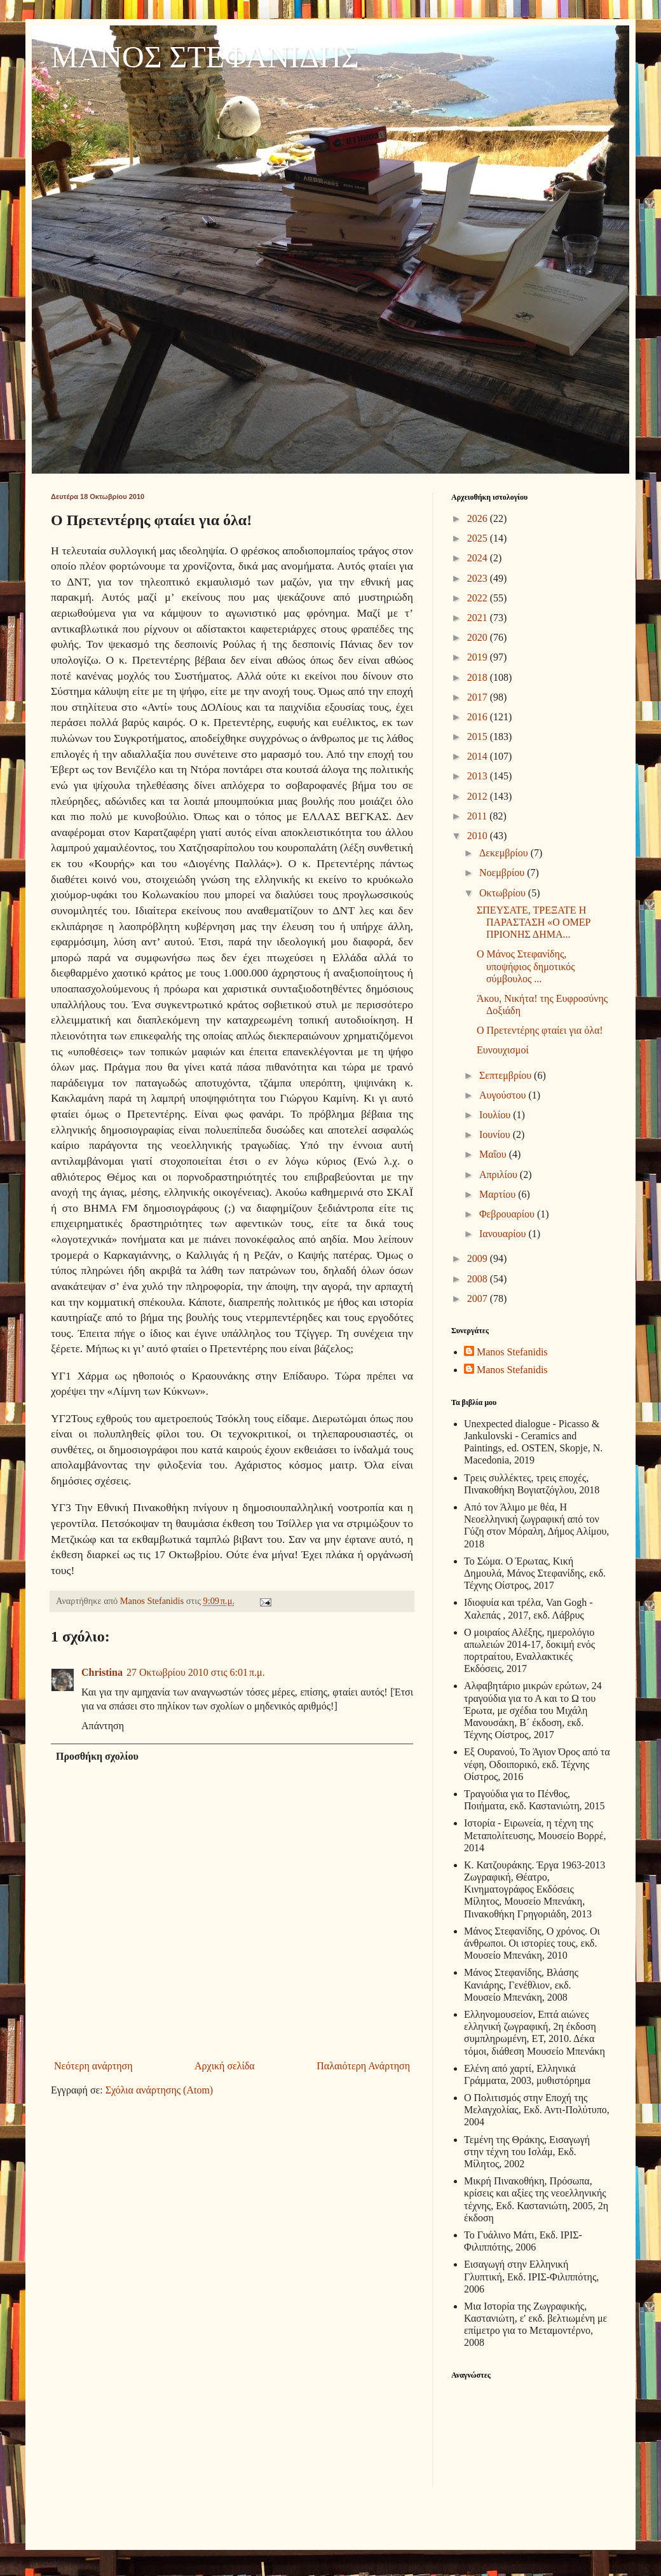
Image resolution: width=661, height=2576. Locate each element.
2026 (478, 518)
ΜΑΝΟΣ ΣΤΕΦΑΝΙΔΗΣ (205, 57)
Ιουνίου (496, 1134)
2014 (478, 756)
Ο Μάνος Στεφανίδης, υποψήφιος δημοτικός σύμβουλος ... (526, 966)
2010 (478, 835)
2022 (478, 598)
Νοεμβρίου (503, 872)
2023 (478, 578)
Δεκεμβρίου (505, 852)
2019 (478, 657)
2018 (478, 677)
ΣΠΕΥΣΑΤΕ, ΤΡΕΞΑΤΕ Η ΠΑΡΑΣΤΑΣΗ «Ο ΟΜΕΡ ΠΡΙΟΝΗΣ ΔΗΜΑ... (533, 922)
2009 (478, 1258)
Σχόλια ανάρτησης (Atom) (160, 2090)
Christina (102, 1672)
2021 (478, 617)
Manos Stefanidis (153, 1601)
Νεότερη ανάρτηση (93, 2065)
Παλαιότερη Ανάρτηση (363, 2065)
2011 (478, 816)
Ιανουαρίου (503, 1233)
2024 (478, 557)
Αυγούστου (503, 1095)
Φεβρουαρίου (508, 1214)
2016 (478, 716)
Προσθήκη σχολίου (97, 1756)
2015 (478, 736)
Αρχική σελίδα (224, 2065)
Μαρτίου (498, 1194)
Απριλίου (499, 1174)
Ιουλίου (496, 1114)
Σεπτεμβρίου (506, 1075)
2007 (478, 1298)
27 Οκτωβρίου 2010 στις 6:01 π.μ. (195, 1672)
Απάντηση (102, 1725)
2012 (478, 796)
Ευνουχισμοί (503, 1050)
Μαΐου (494, 1154)
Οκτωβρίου (503, 892)
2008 (478, 1278)
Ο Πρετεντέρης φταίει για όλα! (540, 1030)
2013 (478, 776)
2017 (478, 697)
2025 (478, 538)
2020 (478, 637)
